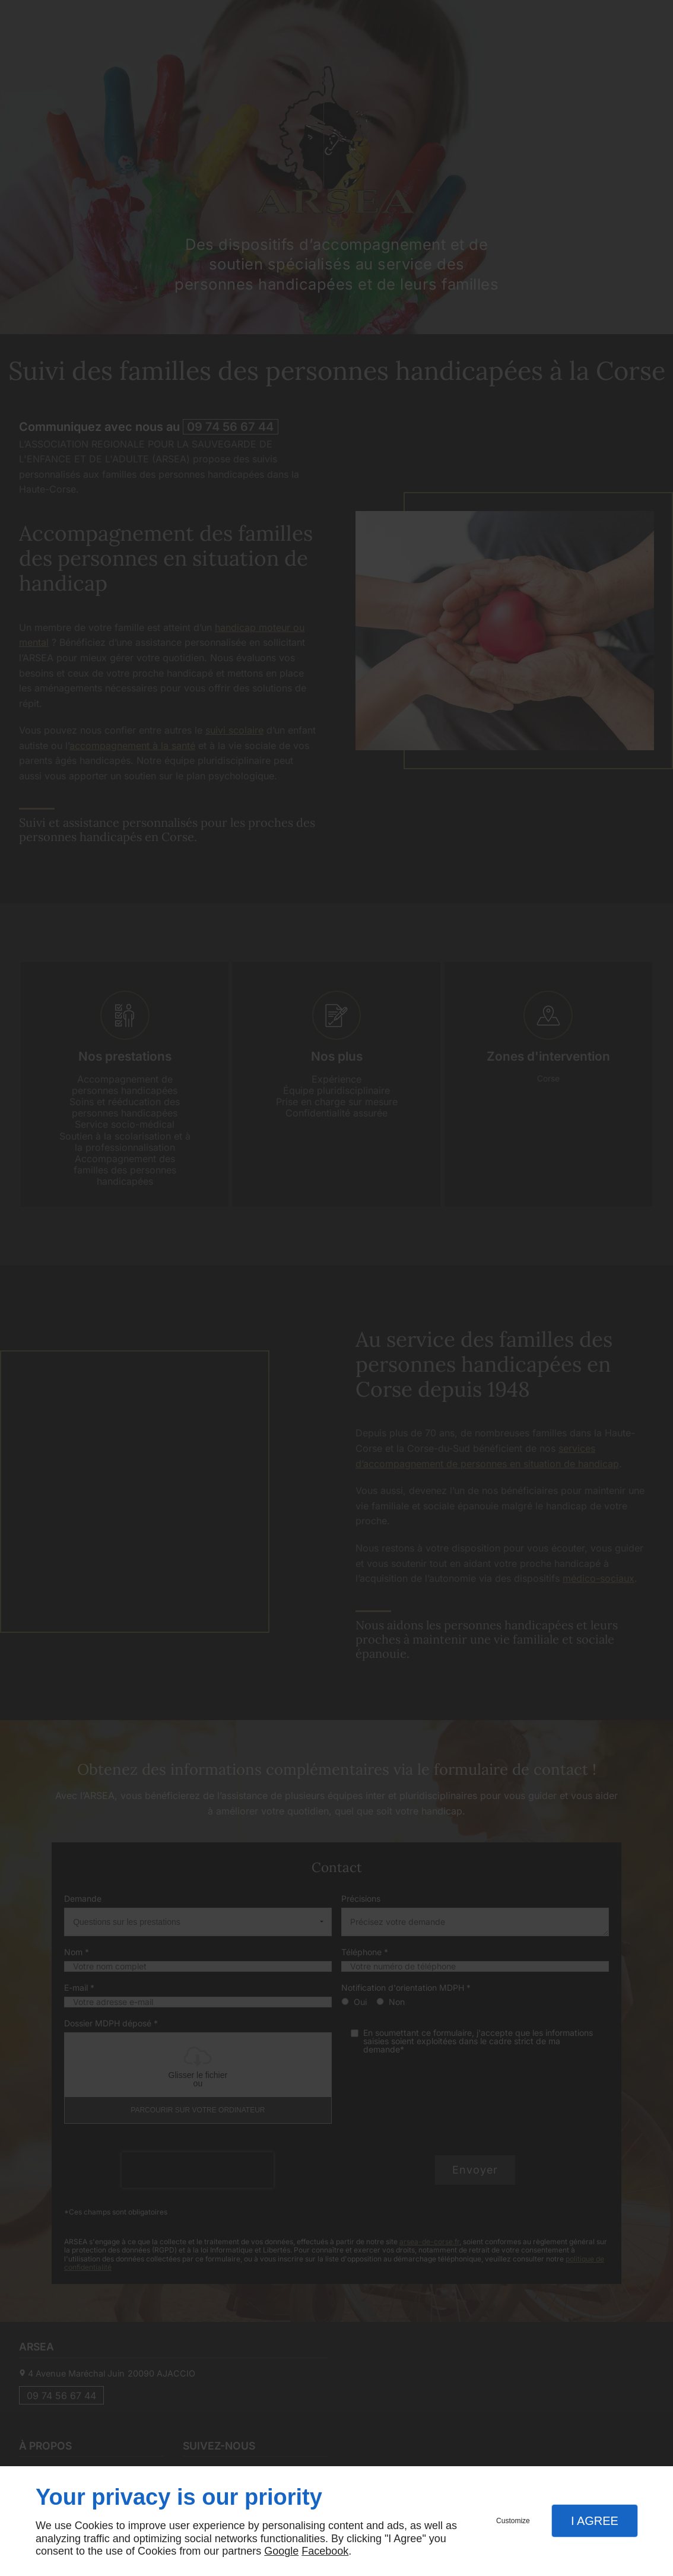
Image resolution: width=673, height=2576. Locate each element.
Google (281, 2551)
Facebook (324, 2551)
